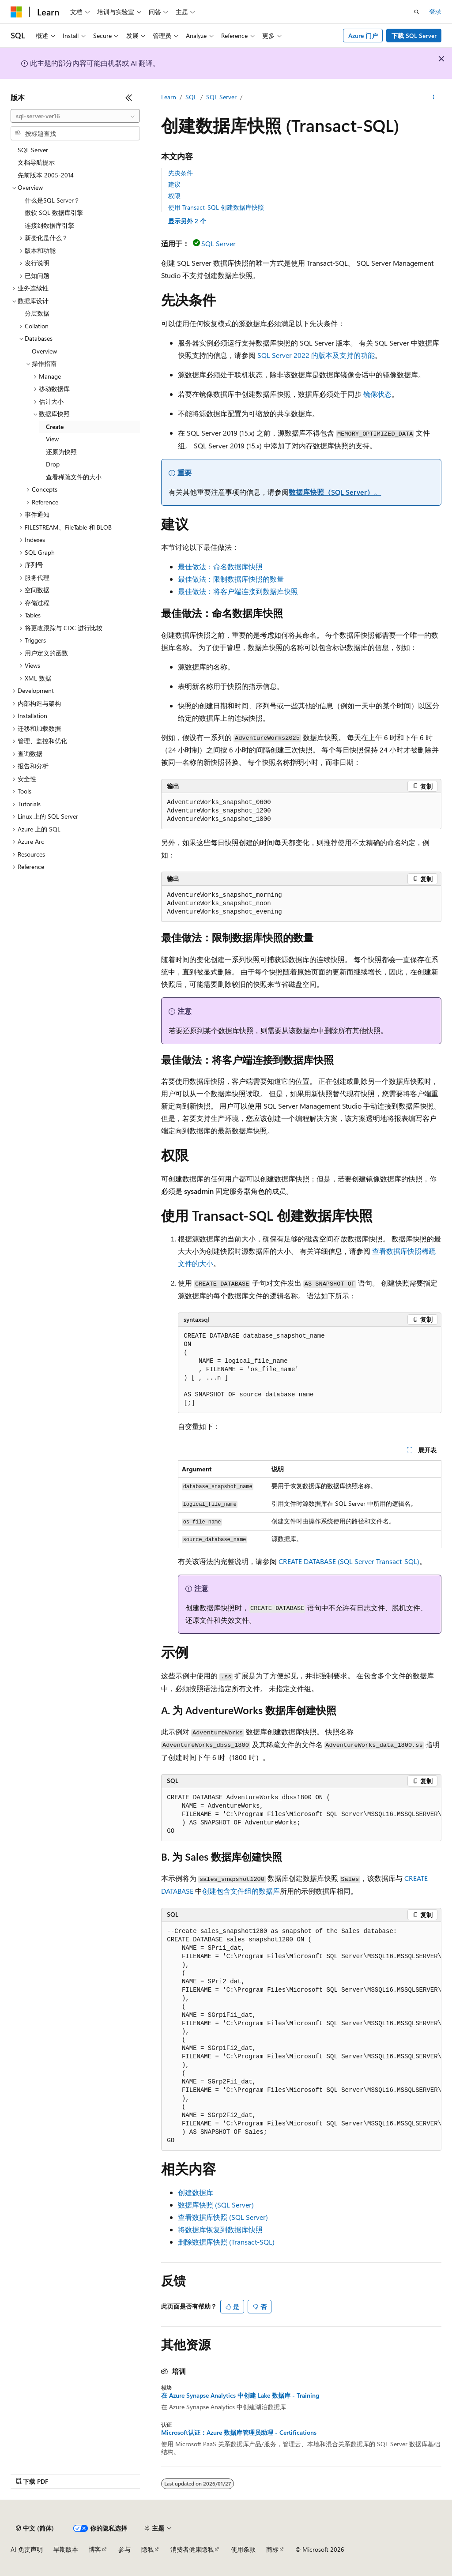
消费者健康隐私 (192, 2549)
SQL (191, 97)
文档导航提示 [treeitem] (36, 162)
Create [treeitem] (55, 426)
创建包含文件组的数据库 (241, 1890)
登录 (435, 11)
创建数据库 (195, 2192)
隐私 (147, 2549)
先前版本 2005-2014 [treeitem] (46, 175)
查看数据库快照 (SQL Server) (223, 2217)
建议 (174, 184)
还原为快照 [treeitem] (61, 452)
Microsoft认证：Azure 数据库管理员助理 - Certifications (238, 2433)
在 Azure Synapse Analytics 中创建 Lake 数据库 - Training (240, 2395)
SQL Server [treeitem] (33, 150)
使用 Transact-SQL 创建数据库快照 (216, 207)
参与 (124, 2549)
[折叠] (129, 97)
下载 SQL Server (414, 35)
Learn (168, 97)
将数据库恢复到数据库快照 (220, 2229)
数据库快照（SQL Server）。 (335, 491)
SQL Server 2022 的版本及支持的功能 (316, 355)
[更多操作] (433, 97)
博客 (95, 2549)
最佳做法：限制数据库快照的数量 (231, 578)
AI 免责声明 (27, 2549)
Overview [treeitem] (44, 351)
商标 (272, 2549)
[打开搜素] (417, 12)
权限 (174, 196)
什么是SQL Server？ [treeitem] (52, 200)
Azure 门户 (363, 35)
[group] (301, 1814)
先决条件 (180, 173)
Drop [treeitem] (53, 464)
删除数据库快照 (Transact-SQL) (226, 2241)
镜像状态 (377, 394)
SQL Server (221, 97)
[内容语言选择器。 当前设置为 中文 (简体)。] (35, 2528)
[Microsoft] (16, 12)
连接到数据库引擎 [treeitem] (49, 225)
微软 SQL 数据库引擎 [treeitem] (54, 212)
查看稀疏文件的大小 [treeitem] (74, 477)
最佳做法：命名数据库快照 (220, 566)
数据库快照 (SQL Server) (216, 2204)
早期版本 (65, 2549)
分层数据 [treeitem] (37, 313)
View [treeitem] (52, 439)
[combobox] (75, 116)
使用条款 (243, 2549)
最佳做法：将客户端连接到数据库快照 (238, 591)
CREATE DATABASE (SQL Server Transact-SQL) (349, 1561)
